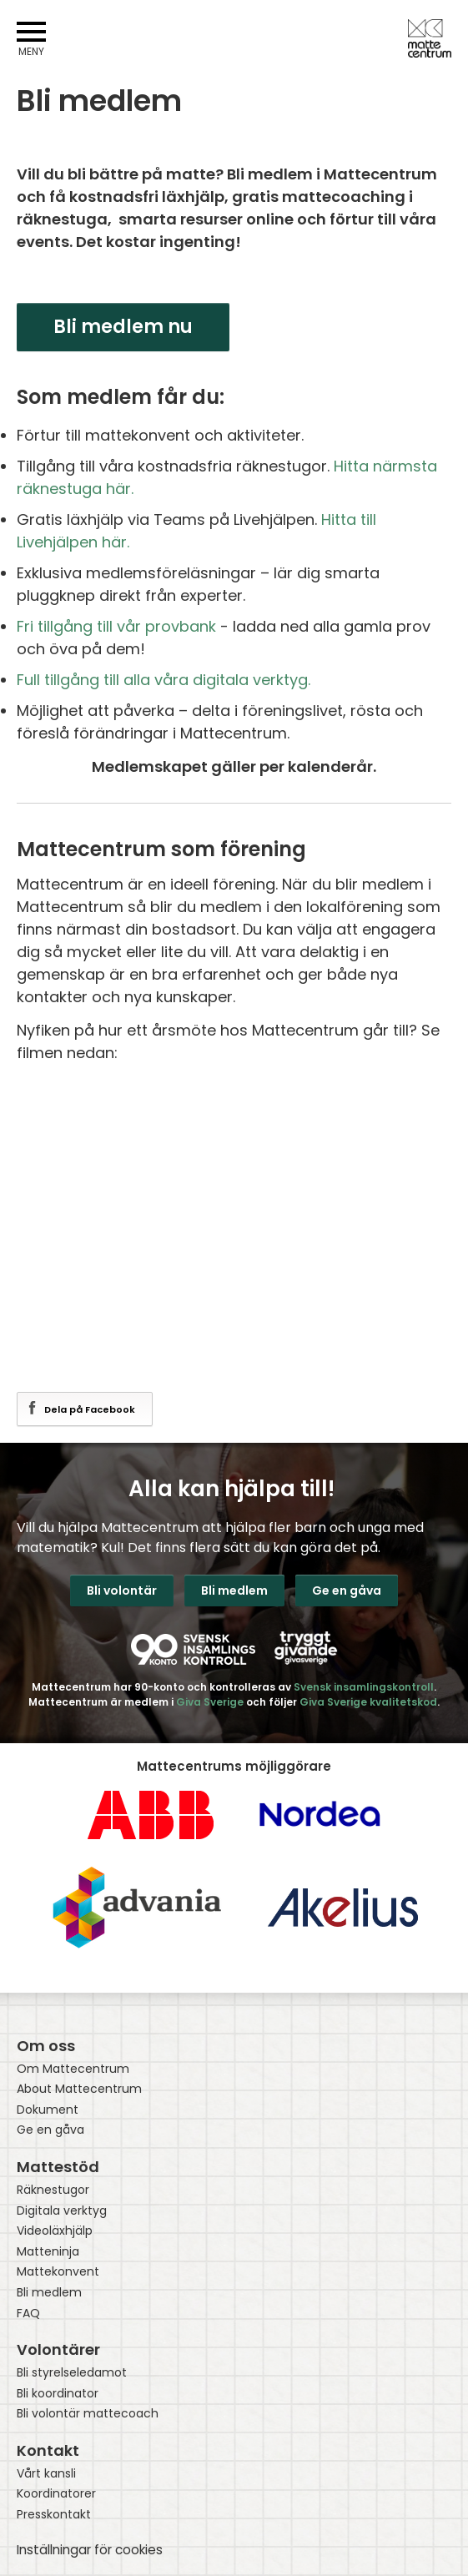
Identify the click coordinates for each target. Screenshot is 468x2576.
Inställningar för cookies (90, 2549)
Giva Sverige (210, 1702)
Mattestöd (58, 2166)
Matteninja (48, 2252)
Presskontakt (54, 2515)
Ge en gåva (346, 1590)
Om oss (46, 2045)
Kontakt (48, 2450)
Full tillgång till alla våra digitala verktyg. (166, 679)
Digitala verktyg (62, 2211)
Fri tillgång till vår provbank (116, 626)
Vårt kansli (46, 2474)
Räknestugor (53, 2190)
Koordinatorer (56, 2494)
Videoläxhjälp (55, 2231)
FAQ (28, 2313)
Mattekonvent (58, 2272)
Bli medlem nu (123, 327)
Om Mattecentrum (73, 2069)
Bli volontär (122, 1590)
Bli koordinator (57, 2394)
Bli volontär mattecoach (88, 2414)
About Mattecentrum (79, 2089)
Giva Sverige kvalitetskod (368, 1702)
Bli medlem (234, 1590)
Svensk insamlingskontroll (364, 1687)
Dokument (47, 2110)
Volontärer (58, 2349)
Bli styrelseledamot (72, 2373)
